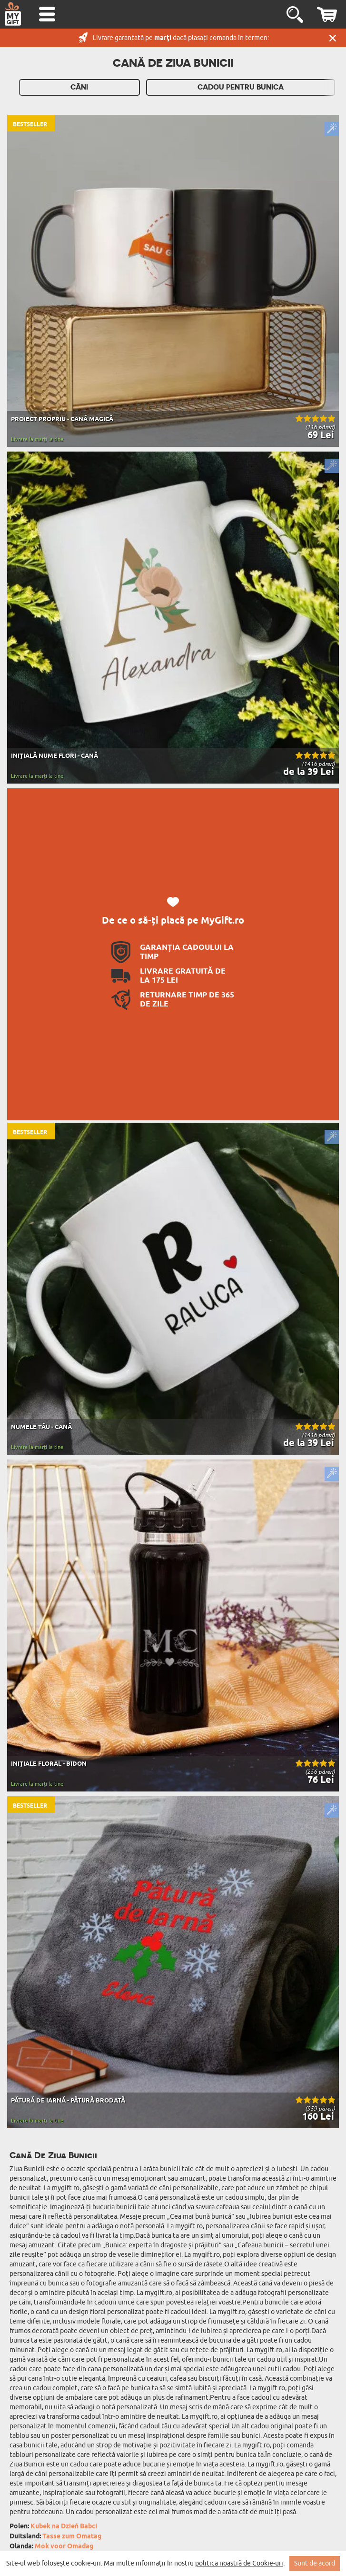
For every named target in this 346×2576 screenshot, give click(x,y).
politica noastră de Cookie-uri (239, 2563)
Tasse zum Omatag (71, 2536)
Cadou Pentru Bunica (241, 87)
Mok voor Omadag (64, 2546)
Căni (79, 87)
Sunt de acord (314, 2563)
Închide (332, 38)
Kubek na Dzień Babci (63, 2526)
